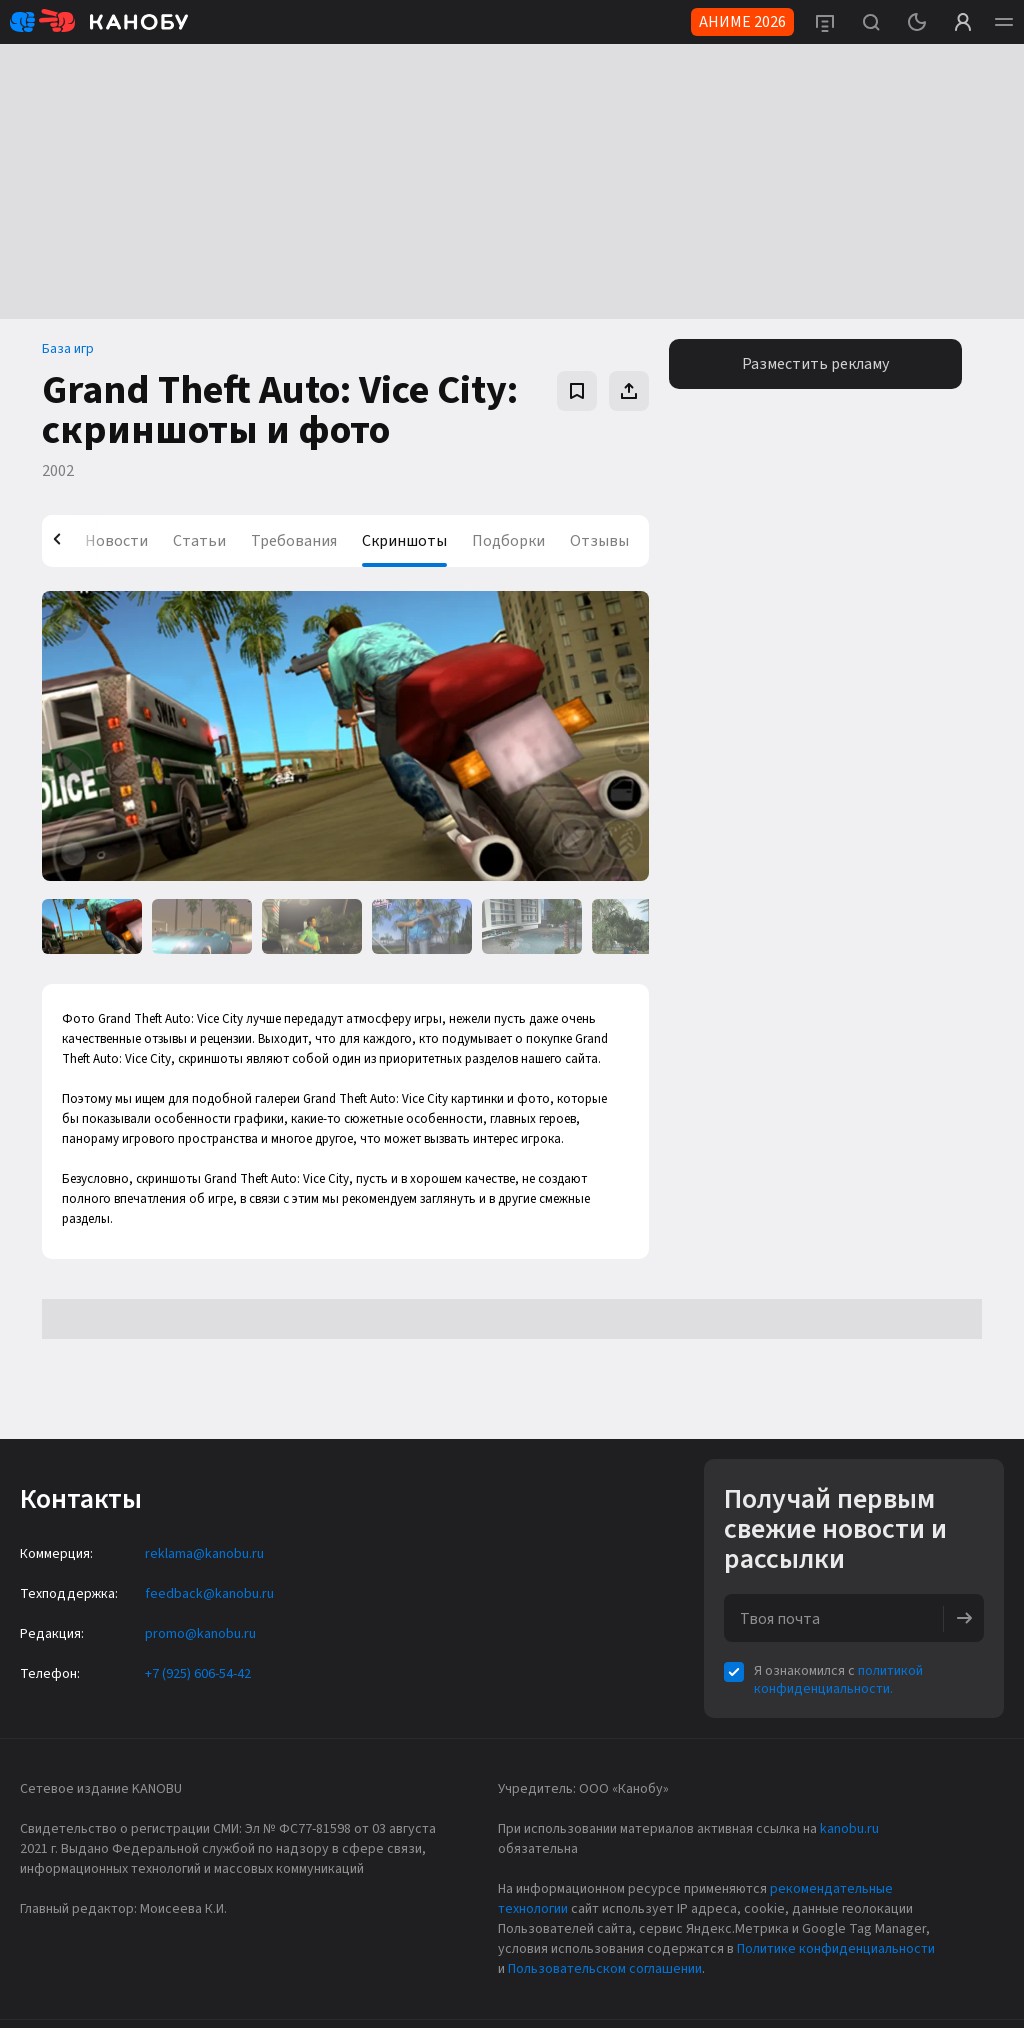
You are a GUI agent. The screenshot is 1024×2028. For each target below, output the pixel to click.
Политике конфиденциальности (836, 1949)
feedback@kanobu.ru (209, 1594)
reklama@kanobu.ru (204, 1554)
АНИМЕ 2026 (742, 22)
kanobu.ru (849, 1829)
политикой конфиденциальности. (838, 1680)
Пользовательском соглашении (605, 1969)
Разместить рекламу (815, 364)
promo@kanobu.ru (200, 1634)
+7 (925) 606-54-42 (198, 1674)
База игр (68, 349)
